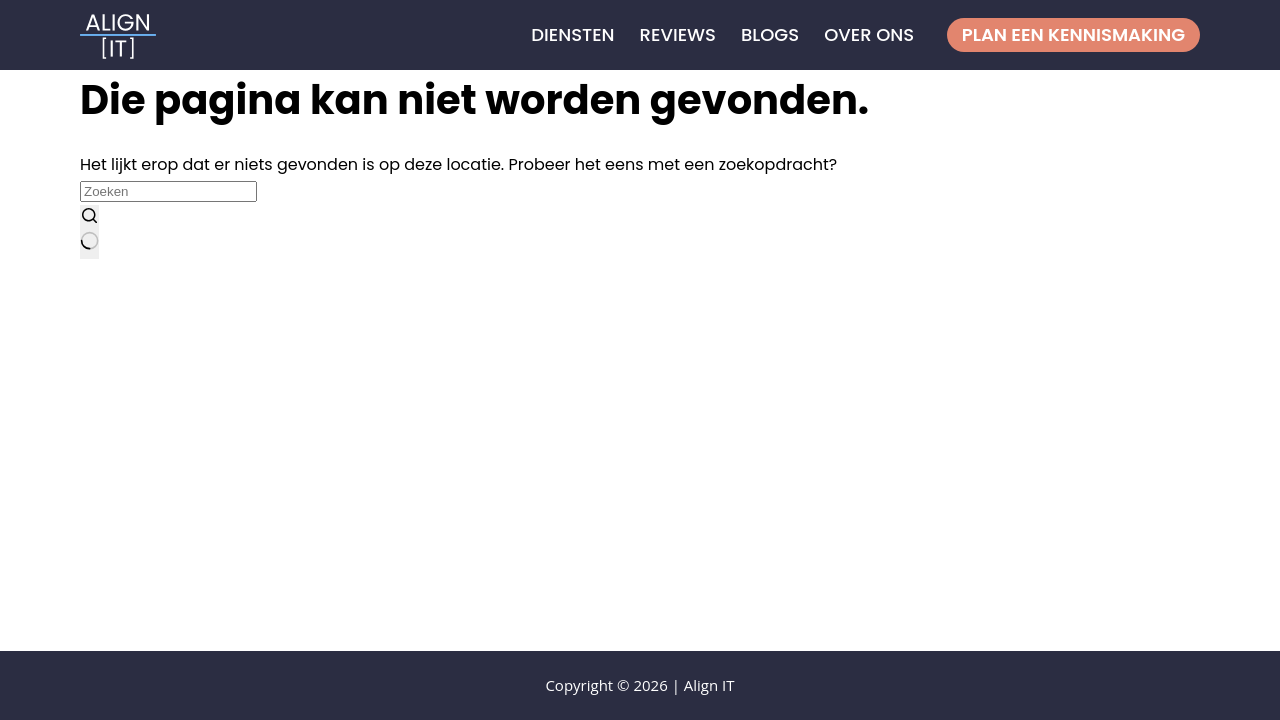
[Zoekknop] (89, 232)
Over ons (869, 34)
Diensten (572, 34)
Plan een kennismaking (1073, 34)
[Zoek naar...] (168, 191)
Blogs (770, 34)
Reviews (678, 34)
